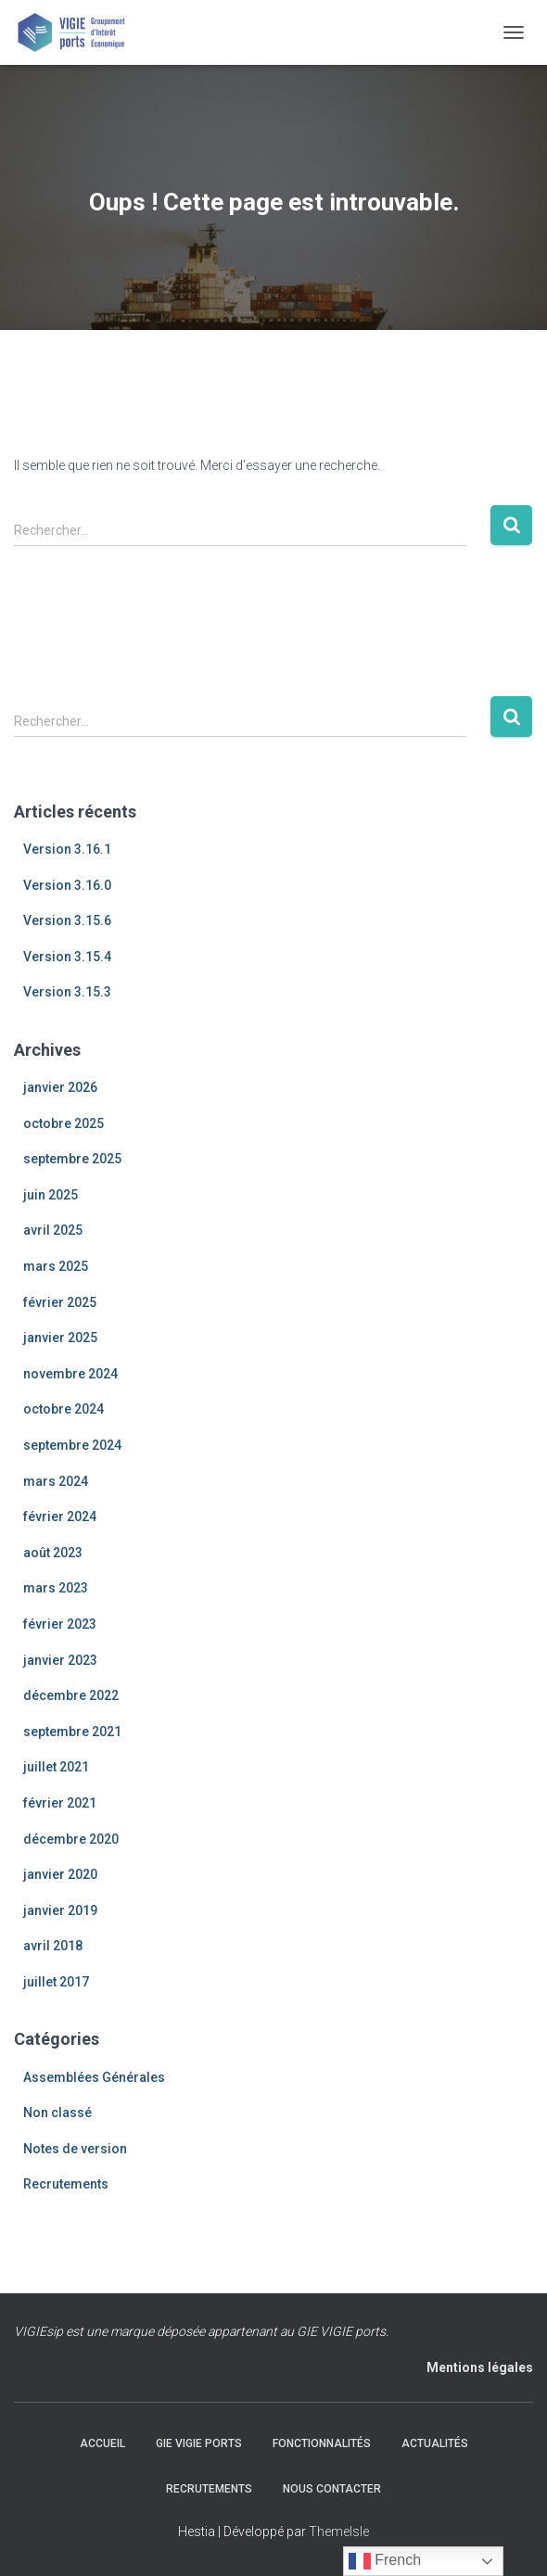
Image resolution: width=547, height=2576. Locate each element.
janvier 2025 (60, 1337)
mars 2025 (55, 1266)
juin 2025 (50, 1194)
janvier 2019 (60, 1910)
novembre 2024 (70, 1373)
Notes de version (75, 2148)
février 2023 (59, 1624)
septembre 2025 (72, 1158)
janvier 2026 (60, 1087)
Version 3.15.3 (67, 991)
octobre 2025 (63, 1123)
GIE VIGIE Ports (199, 2443)
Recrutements (65, 2183)
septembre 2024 (72, 1445)
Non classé (57, 2112)
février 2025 (59, 1302)
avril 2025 (53, 1230)
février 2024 (59, 1516)
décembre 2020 (71, 1839)
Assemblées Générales (94, 2077)
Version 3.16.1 (67, 849)
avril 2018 (53, 1945)
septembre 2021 (72, 1731)
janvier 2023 (60, 1660)
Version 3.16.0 (67, 885)
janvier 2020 (60, 1874)
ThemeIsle (339, 2531)
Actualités (434, 2443)
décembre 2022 (71, 1695)
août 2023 (53, 1552)
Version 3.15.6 (67, 920)
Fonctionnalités (322, 2443)
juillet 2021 (56, 1766)
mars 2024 (55, 1481)
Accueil (102, 2443)
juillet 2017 (56, 1981)
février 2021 (59, 1803)
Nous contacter (332, 2488)
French (385, 2561)
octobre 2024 (63, 1409)
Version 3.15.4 (67, 956)
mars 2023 (55, 1587)
